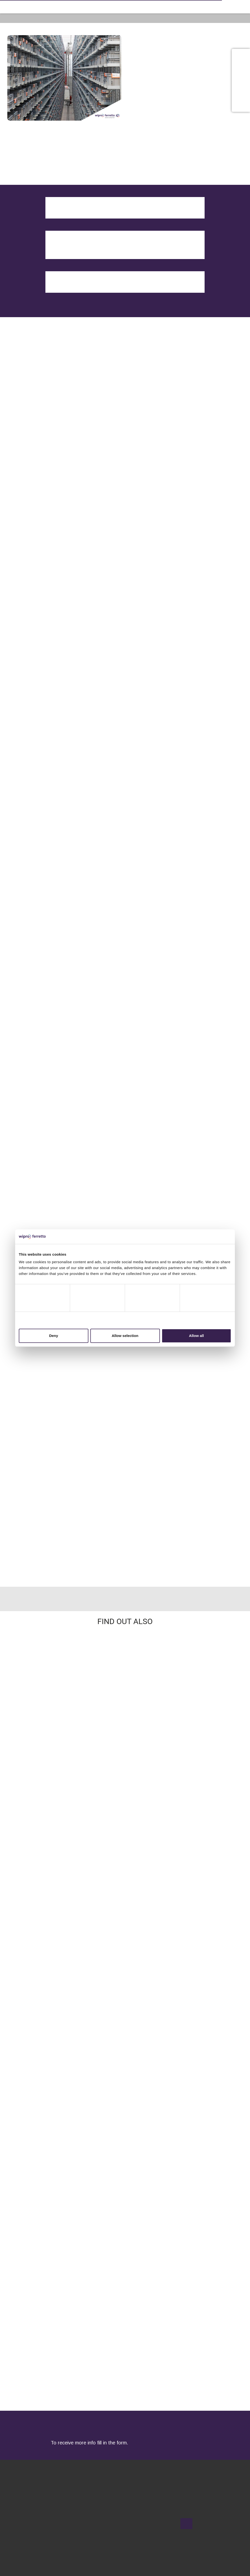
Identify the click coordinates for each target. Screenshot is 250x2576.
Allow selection (125, 1336)
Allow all (196, 1336)
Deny (53, 1336)
